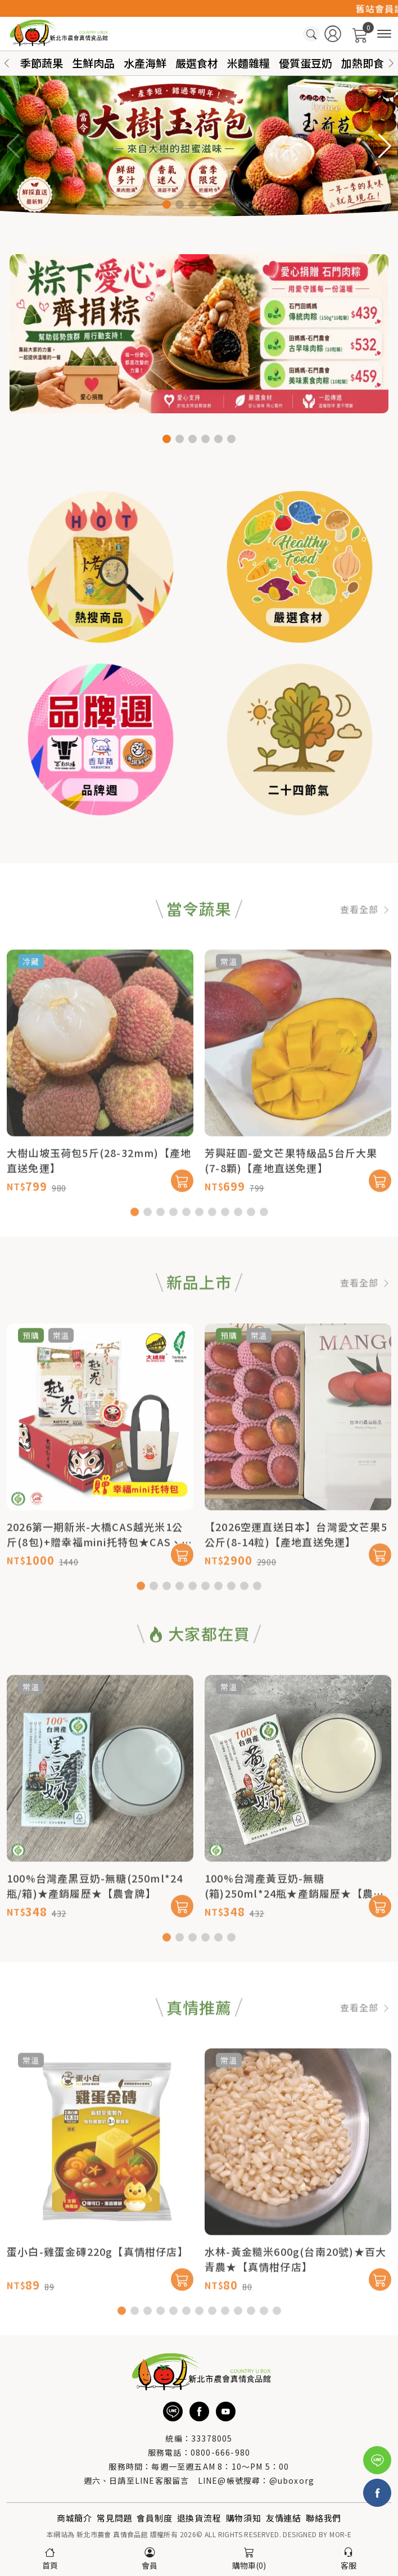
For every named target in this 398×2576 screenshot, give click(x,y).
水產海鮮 (145, 62)
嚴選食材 (196, 62)
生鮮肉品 (93, 62)
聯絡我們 (323, 2518)
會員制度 (154, 2518)
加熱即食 (362, 62)
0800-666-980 (220, 2452)
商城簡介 (74, 2518)
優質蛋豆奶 (305, 62)
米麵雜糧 (248, 62)
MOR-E (340, 2534)
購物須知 (243, 2518)
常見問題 (114, 2518)
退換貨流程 (199, 2518)
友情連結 (283, 2518)
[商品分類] (384, 34)
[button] (391, 63)
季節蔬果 (41, 62)
